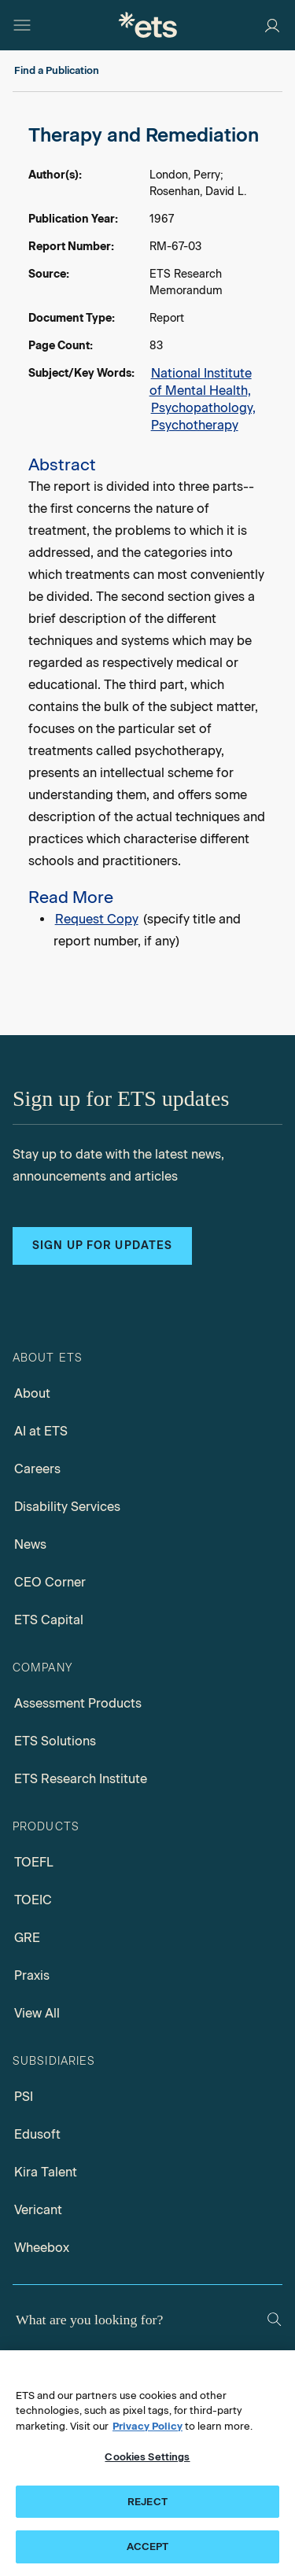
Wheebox (41, 2247)
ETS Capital (48, 1619)
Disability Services (67, 1506)
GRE (27, 1937)
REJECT (147, 2502)
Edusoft (37, 2134)
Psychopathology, (203, 407)
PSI (23, 2096)
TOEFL (33, 1862)
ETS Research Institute (80, 1778)
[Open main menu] (22, 25)
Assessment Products (78, 1703)
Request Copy (96, 919)
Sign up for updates (102, 1245)
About (32, 1393)
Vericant (38, 2209)
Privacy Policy (147, 2426)
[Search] (274, 2319)
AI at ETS (41, 1431)
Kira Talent (45, 2172)
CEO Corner (50, 1582)
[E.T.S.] (148, 24)
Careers (37, 1468)
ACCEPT (148, 2546)
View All (37, 2013)
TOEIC (33, 1899)
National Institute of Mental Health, (200, 382)
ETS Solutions (55, 1741)
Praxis (32, 1975)
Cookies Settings (147, 2457)
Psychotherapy (194, 425)
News (30, 1544)
